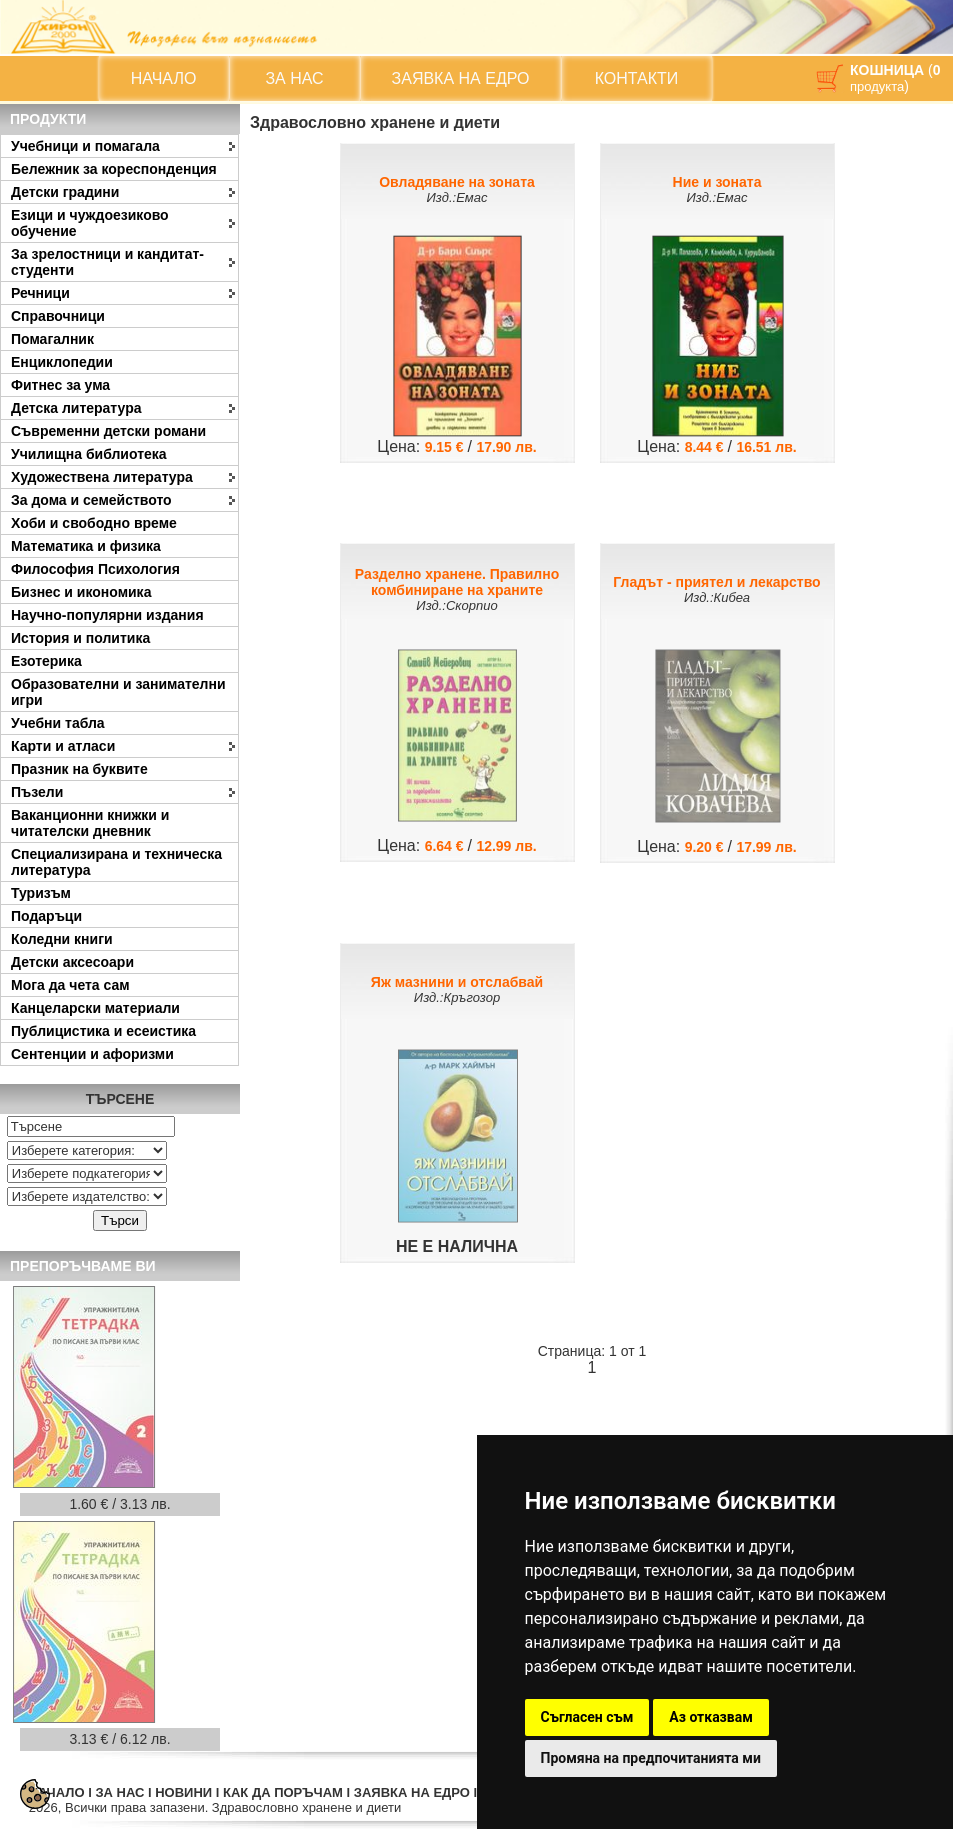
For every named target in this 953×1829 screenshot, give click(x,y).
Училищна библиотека (89, 454)
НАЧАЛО (164, 78)
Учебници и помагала (85, 146)
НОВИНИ (183, 1792)
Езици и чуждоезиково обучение (90, 223)
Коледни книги (62, 939)
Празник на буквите (79, 769)
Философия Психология (95, 569)
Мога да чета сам (70, 985)
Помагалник (52, 339)
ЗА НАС (294, 78)
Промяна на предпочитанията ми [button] (651, 1758)
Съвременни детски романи (108, 431)
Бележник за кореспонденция (114, 169)
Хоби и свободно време (94, 523)
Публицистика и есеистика (103, 1031)
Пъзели (37, 792)
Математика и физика (86, 546)
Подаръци (46, 916)
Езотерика (46, 661)
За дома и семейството (91, 500)
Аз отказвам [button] (711, 1717)
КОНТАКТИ (637, 78)
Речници (40, 293)
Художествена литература (102, 477)
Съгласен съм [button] (587, 1717)
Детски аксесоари (72, 962)
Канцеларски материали (95, 1008)
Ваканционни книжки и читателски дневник (90, 823)
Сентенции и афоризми (92, 1054)
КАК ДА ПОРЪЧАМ (283, 1792)
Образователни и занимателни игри (118, 692)
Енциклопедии (62, 362)
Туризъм (41, 893)
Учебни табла (58, 723)
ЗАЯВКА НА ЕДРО (461, 78)
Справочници (58, 316)
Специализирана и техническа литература (116, 862)
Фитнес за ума (60, 385)
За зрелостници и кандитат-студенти (107, 262)
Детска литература (76, 408)
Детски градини (65, 192)
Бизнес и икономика (81, 592)
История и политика (80, 638)
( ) (895, 78)
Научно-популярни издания (107, 615)
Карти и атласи (63, 746)
